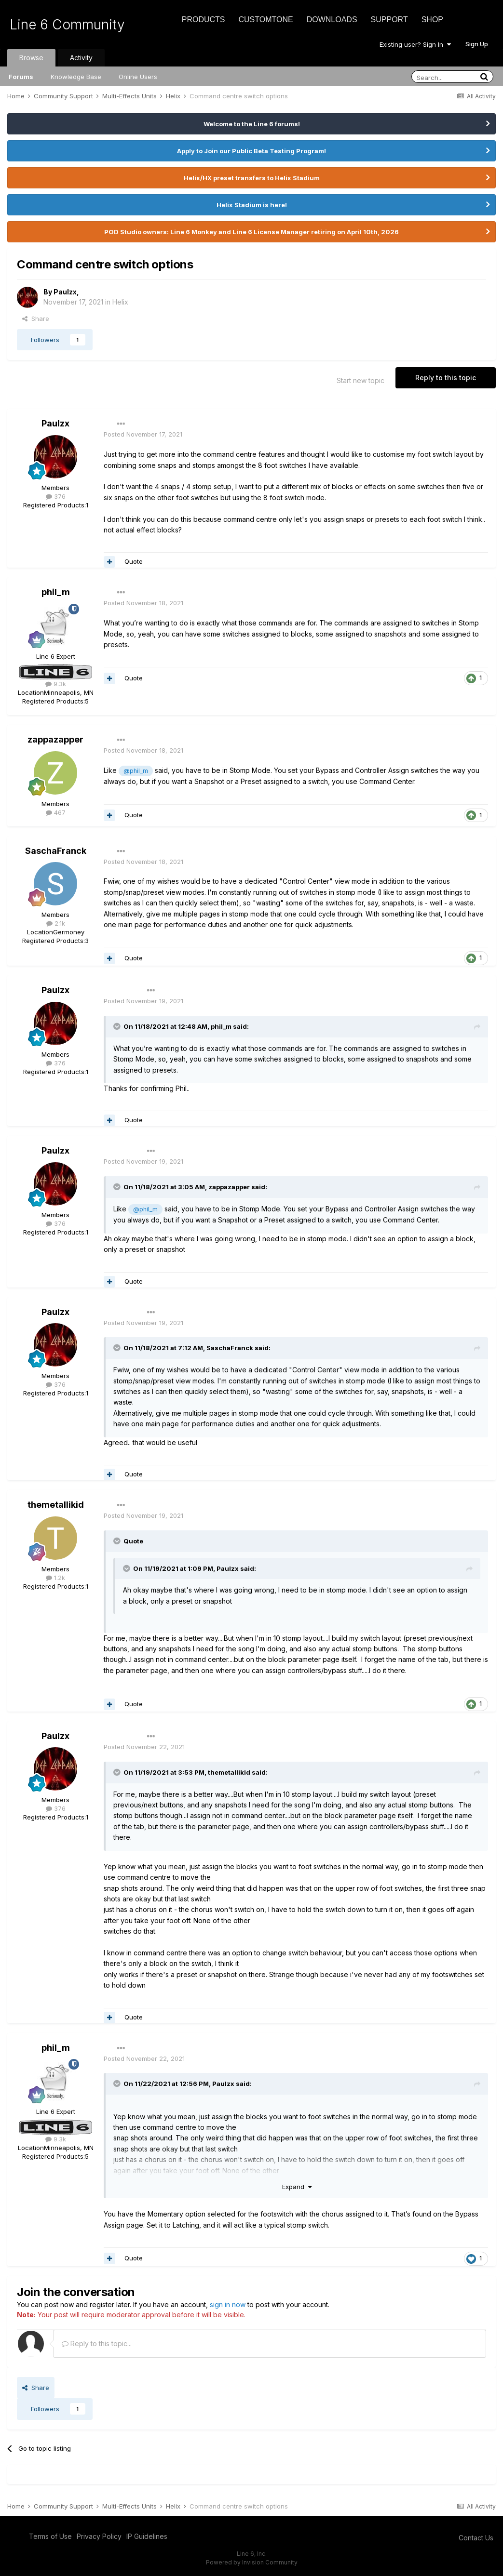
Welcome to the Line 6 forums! (252, 124)
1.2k (55, 1577)
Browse (31, 57)
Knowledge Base (76, 76)
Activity (81, 57)
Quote (133, 561)
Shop (432, 19)
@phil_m (135, 770)
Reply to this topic (445, 377)
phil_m (55, 592)
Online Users (138, 76)
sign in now (227, 2304)
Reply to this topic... (97, 2343)
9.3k (55, 684)
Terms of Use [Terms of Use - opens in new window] (50, 2536)
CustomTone (265, 19)
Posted (143, 434)
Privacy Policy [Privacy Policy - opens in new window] (99, 2536)
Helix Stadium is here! (252, 205)
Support (389, 19)
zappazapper (55, 739)
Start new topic (360, 380)
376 (56, 496)
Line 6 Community (67, 24)
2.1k (55, 923)
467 (56, 812)
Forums (21, 76)
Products (203, 19)
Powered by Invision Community (252, 2562)
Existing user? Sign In (415, 44)
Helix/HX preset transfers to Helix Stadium (252, 178)
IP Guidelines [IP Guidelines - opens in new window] (146, 2536)
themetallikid (55, 1505)
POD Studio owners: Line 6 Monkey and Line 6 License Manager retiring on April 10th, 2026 (251, 232)
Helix (120, 302)
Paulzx (65, 292)
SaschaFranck (55, 851)
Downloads (332, 19)
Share (35, 318)
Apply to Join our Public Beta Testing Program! (251, 151)
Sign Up (476, 44)
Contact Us (476, 2538)
